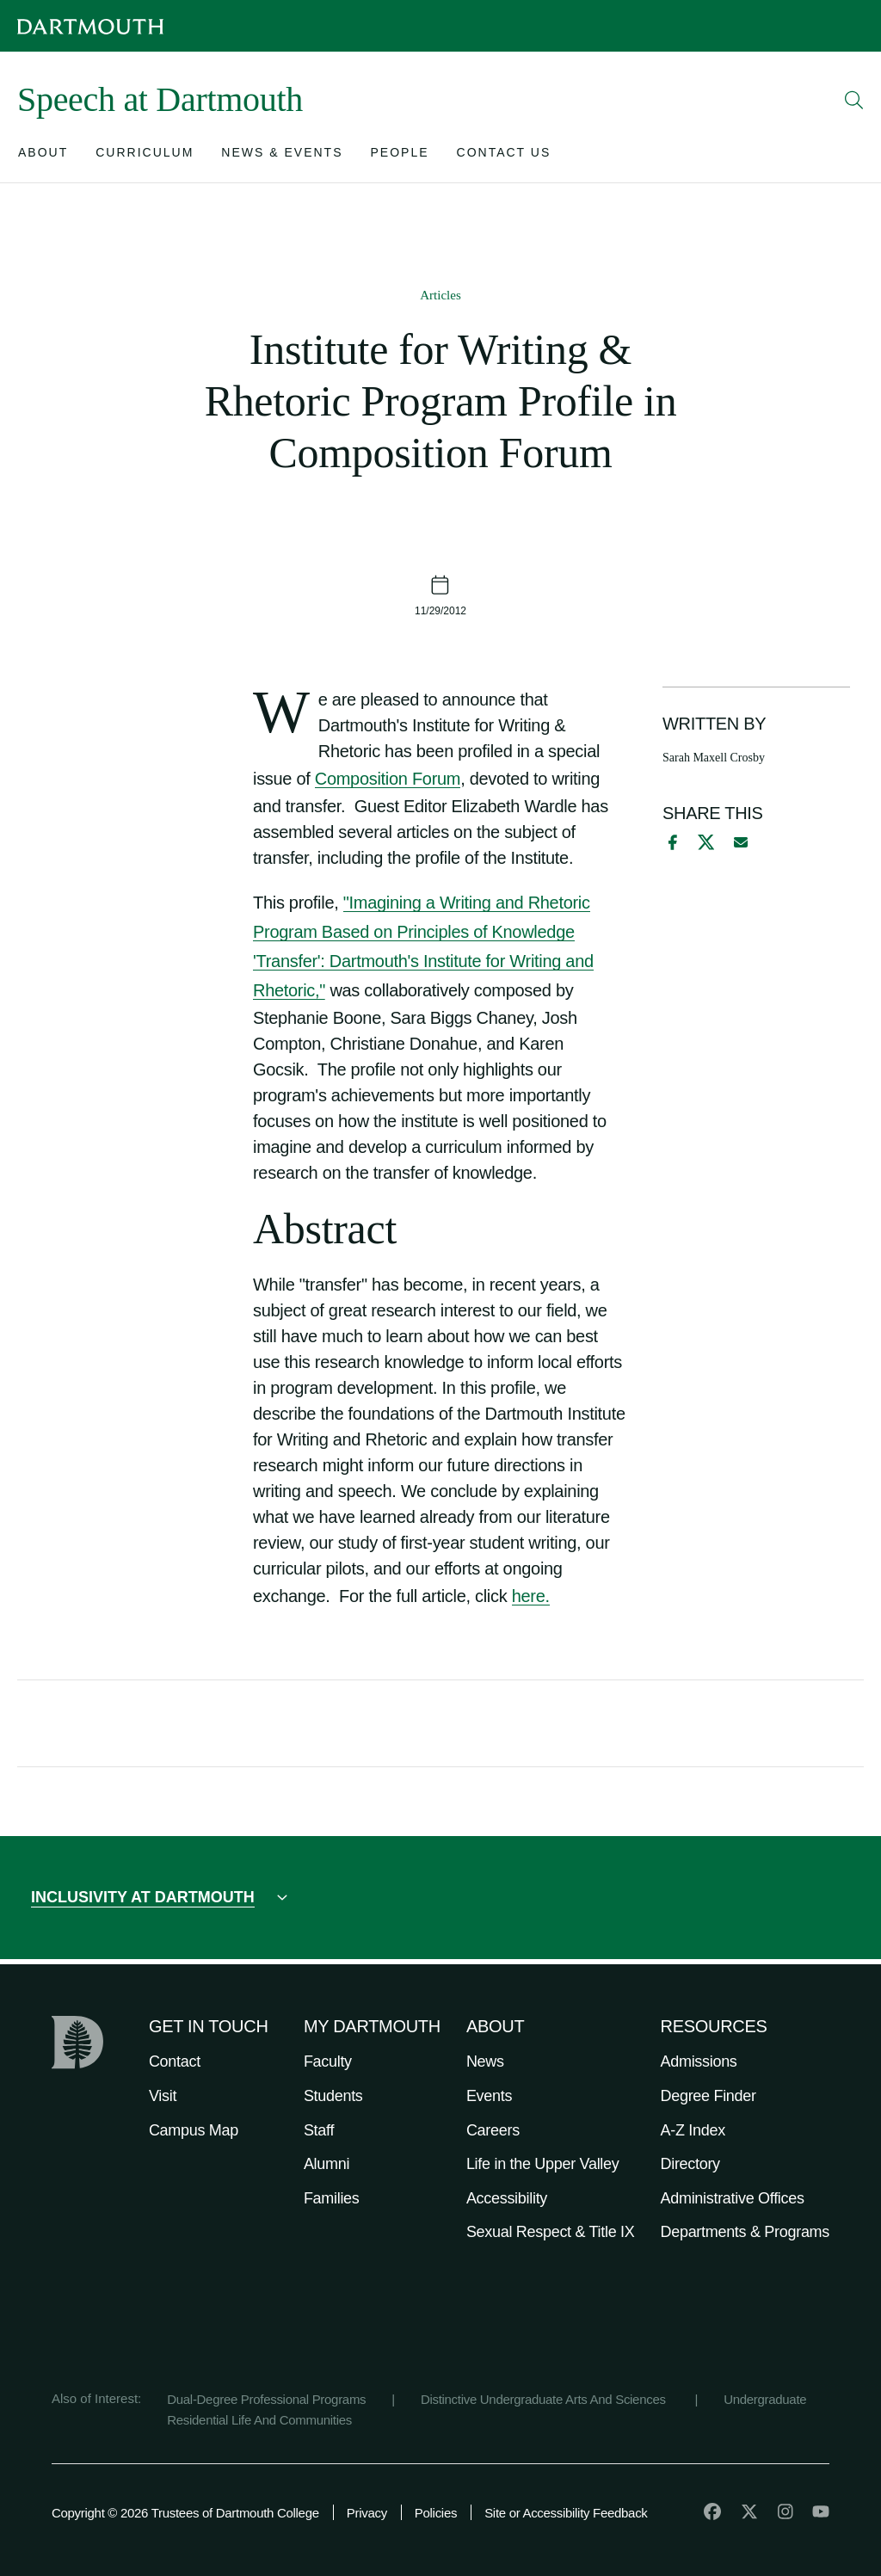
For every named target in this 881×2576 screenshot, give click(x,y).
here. (531, 1596)
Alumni (326, 2163)
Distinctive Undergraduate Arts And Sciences (545, 2399)
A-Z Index (693, 2130)
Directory (690, 2163)
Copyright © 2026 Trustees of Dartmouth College (185, 2512)
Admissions (699, 2061)
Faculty (328, 2061)
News (485, 2061)
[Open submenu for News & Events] (281, 156)
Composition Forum (387, 778)
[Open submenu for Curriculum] (144, 156)
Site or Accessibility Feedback (565, 2512)
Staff (319, 2130)
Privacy (367, 2512)
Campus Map (193, 2130)
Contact (174, 2061)
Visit (162, 2096)
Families (332, 2198)
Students (333, 2096)
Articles (440, 295)
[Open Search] (854, 99)
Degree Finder (708, 2096)
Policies (436, 2512)
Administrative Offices (732, 2198)
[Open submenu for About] (43, 156)
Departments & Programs (745, 2231)
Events (489, 2096)
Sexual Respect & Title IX (550, 2231)
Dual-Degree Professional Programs (266, 2399)
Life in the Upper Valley (542, 2163)
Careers (493, 2130)
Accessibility (506, 2198)
